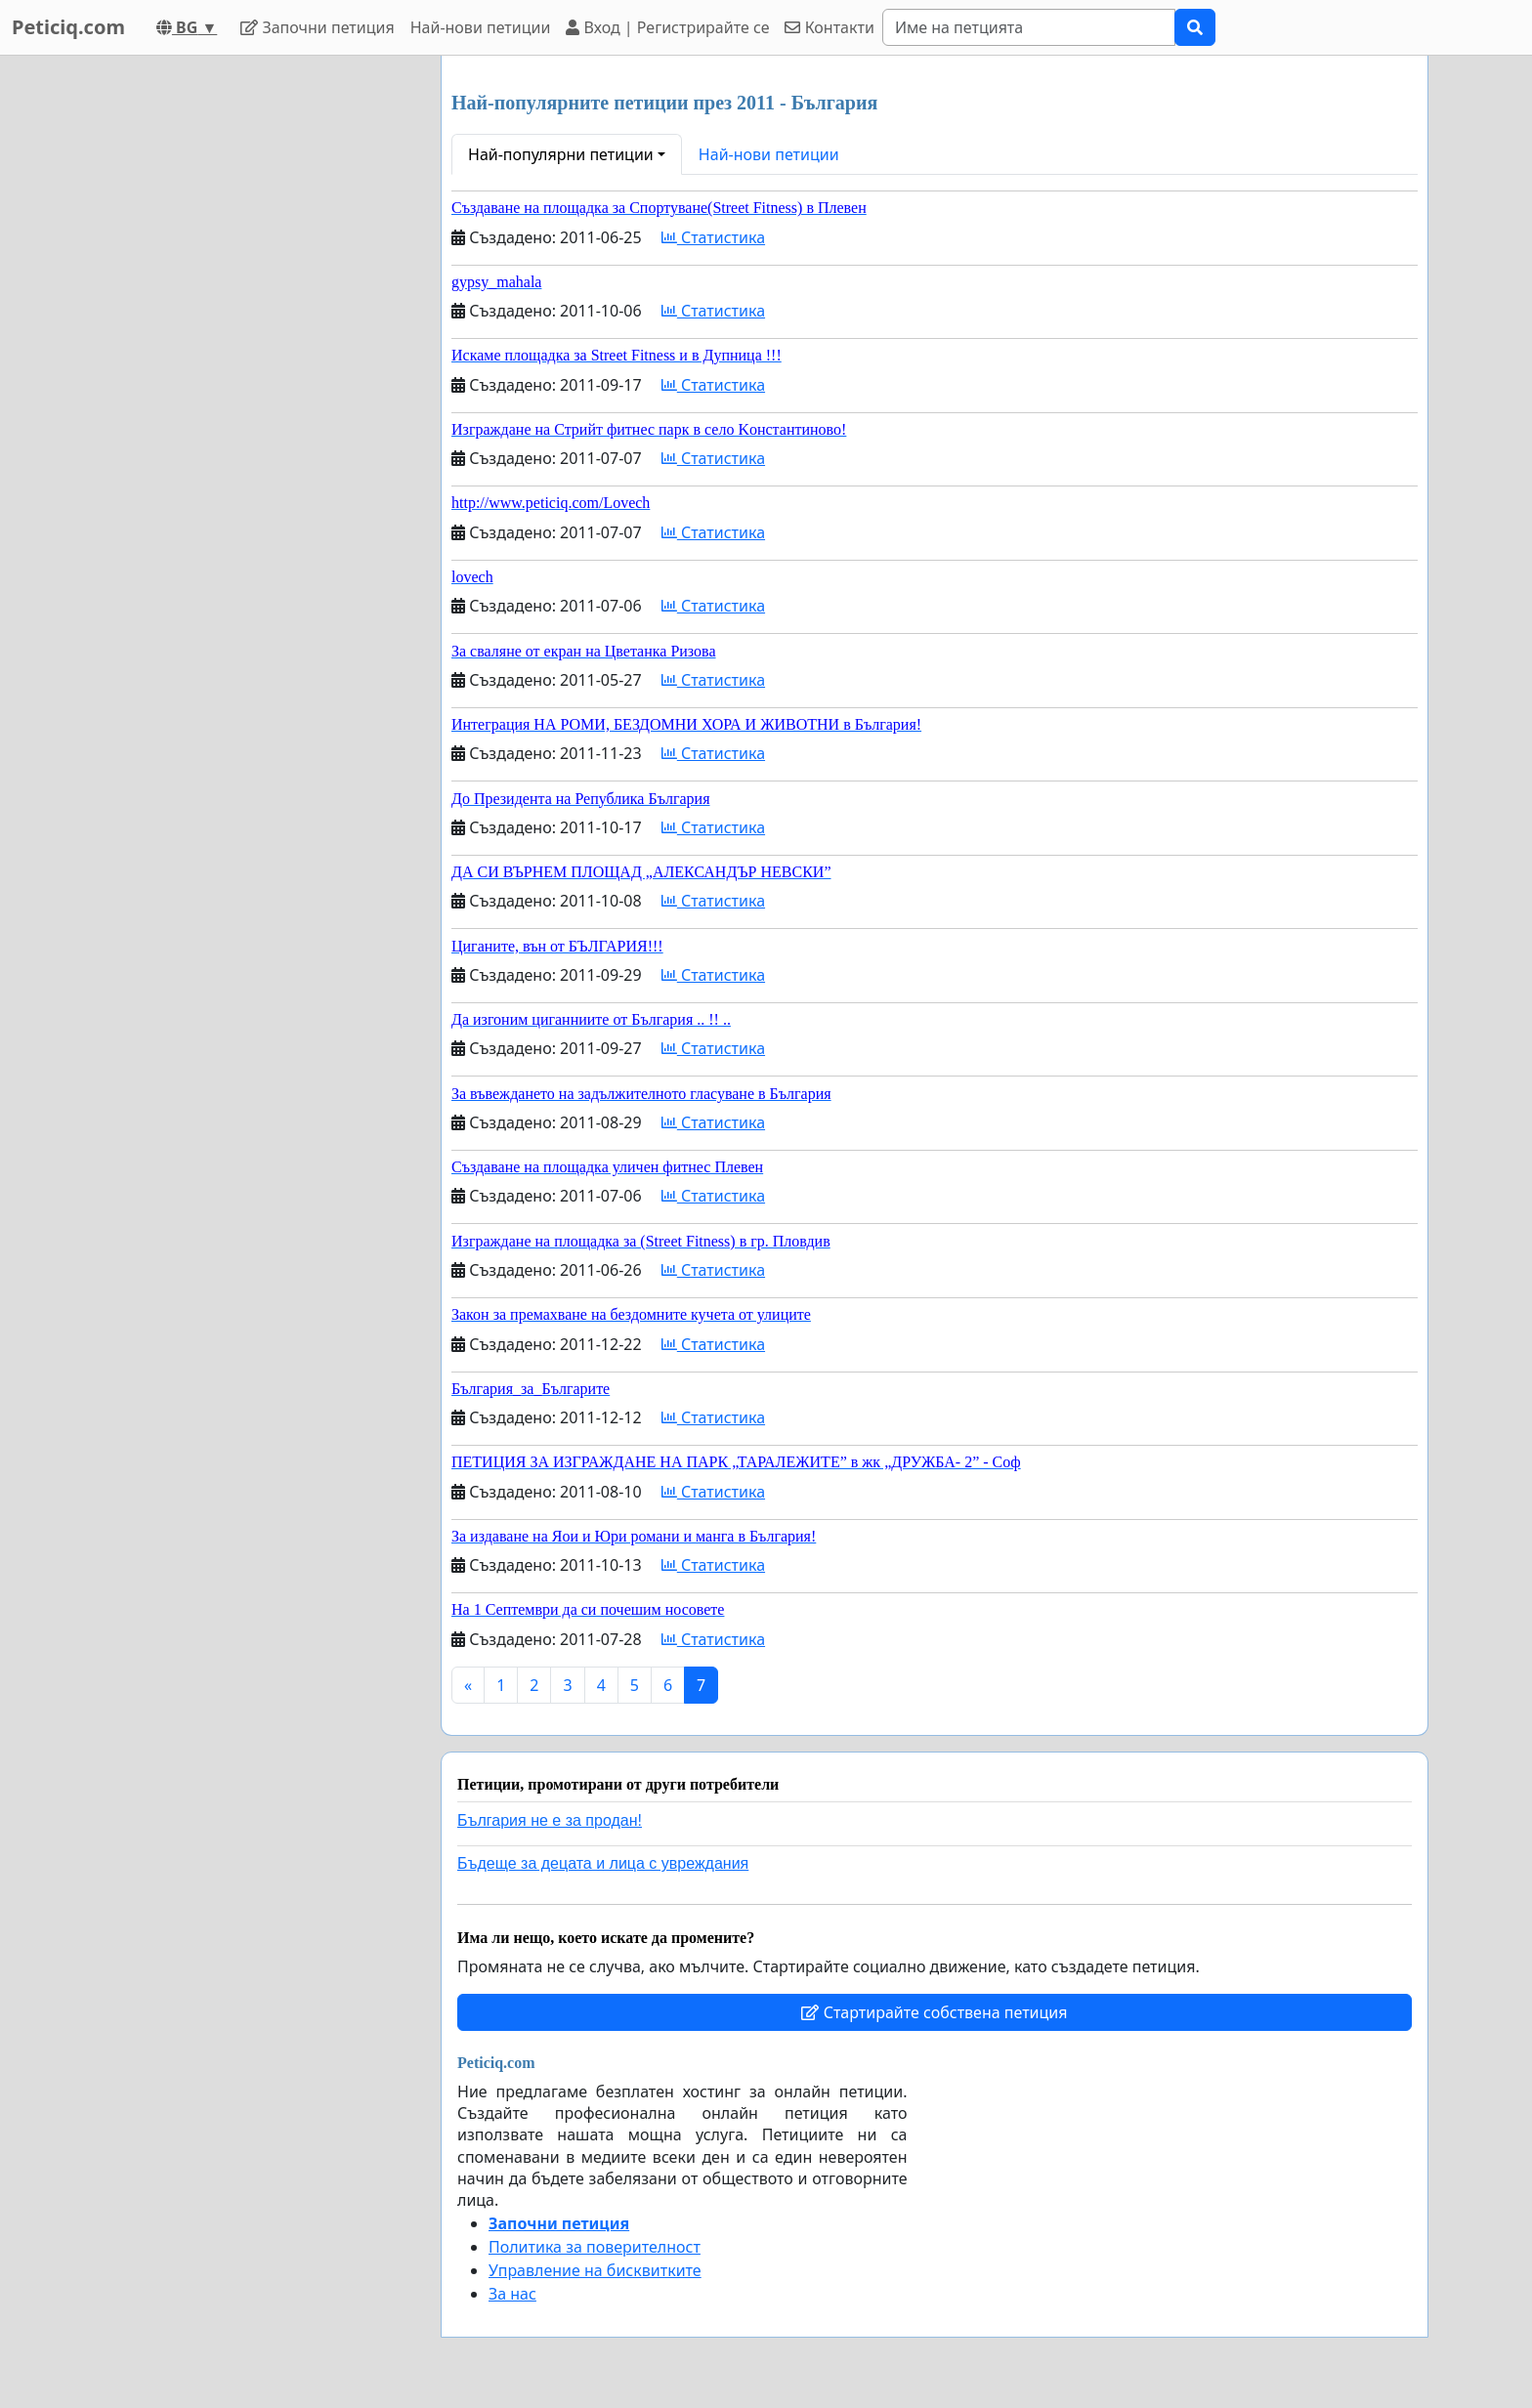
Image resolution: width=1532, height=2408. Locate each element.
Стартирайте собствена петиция (934, 2012)
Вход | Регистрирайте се (667, 27)
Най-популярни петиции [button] (561, 154)
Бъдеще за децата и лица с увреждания (602, 1863)
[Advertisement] (250, 349)
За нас (512, 2293)
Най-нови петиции (480, 27)
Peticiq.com (68, 27)
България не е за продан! (549, 1820)
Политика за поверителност (595, 2247)
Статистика (713, 237)
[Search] (1028, 27)
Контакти (829, 27)
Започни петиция (317, 27)
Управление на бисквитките (595, 2270)
